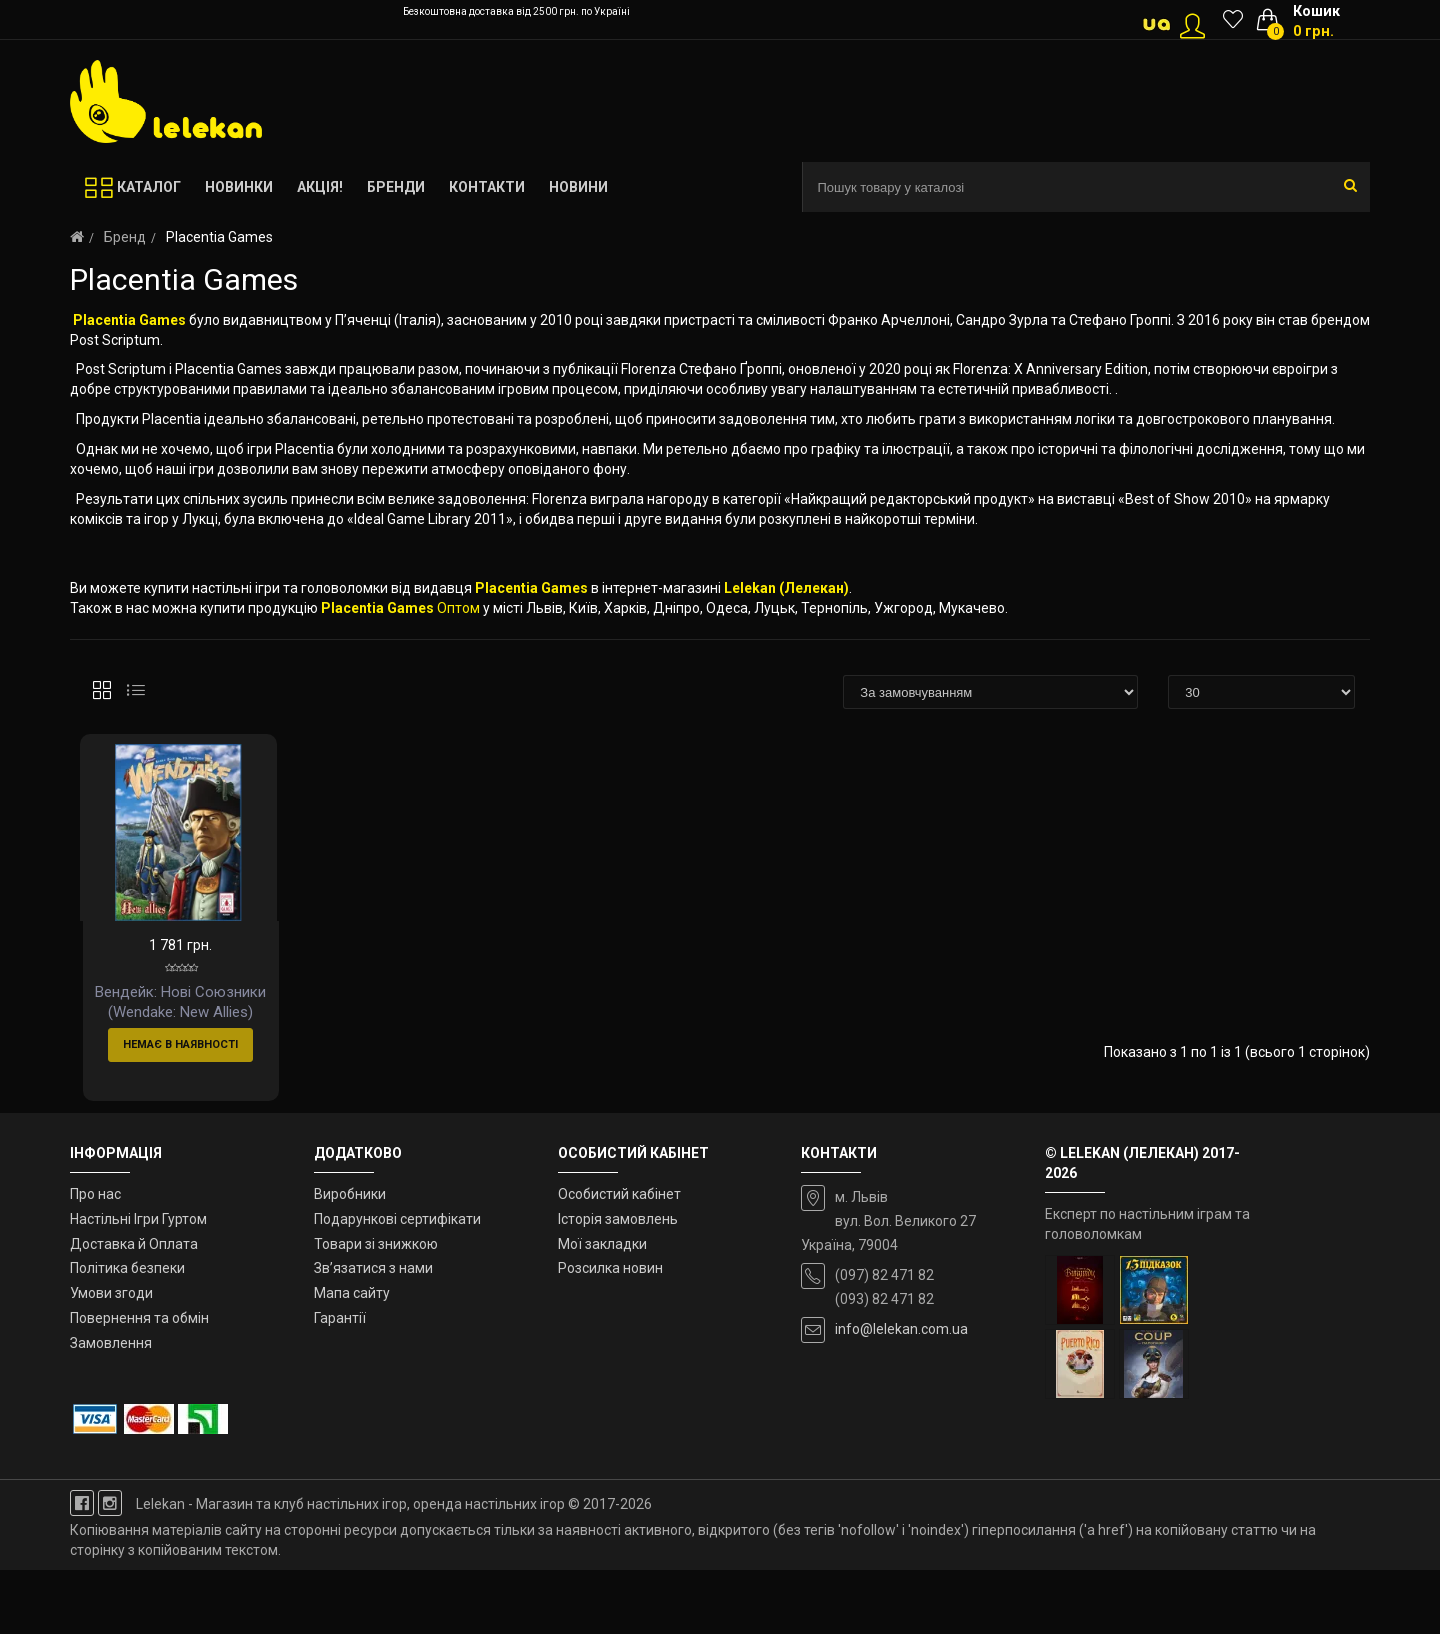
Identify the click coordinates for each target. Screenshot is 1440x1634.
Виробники (350, 1258)
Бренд (125, 237)
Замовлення (111, 1407)
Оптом (458, 608)
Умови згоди (111, 1357)
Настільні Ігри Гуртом (138, 1282)
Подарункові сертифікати (397, 1282)
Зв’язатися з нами (373, 1332)
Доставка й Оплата (134, 1307)
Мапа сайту (352, 1357)
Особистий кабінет (619, 1258)
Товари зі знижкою (376, 1307)
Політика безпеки (127, 1332)
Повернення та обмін (139, 1382)
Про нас (95, 1258)
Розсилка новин (610, 1332)
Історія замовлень (618, 1282)
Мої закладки (602, 1307)
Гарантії (340, 1382)
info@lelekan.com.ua (901, 1393)
